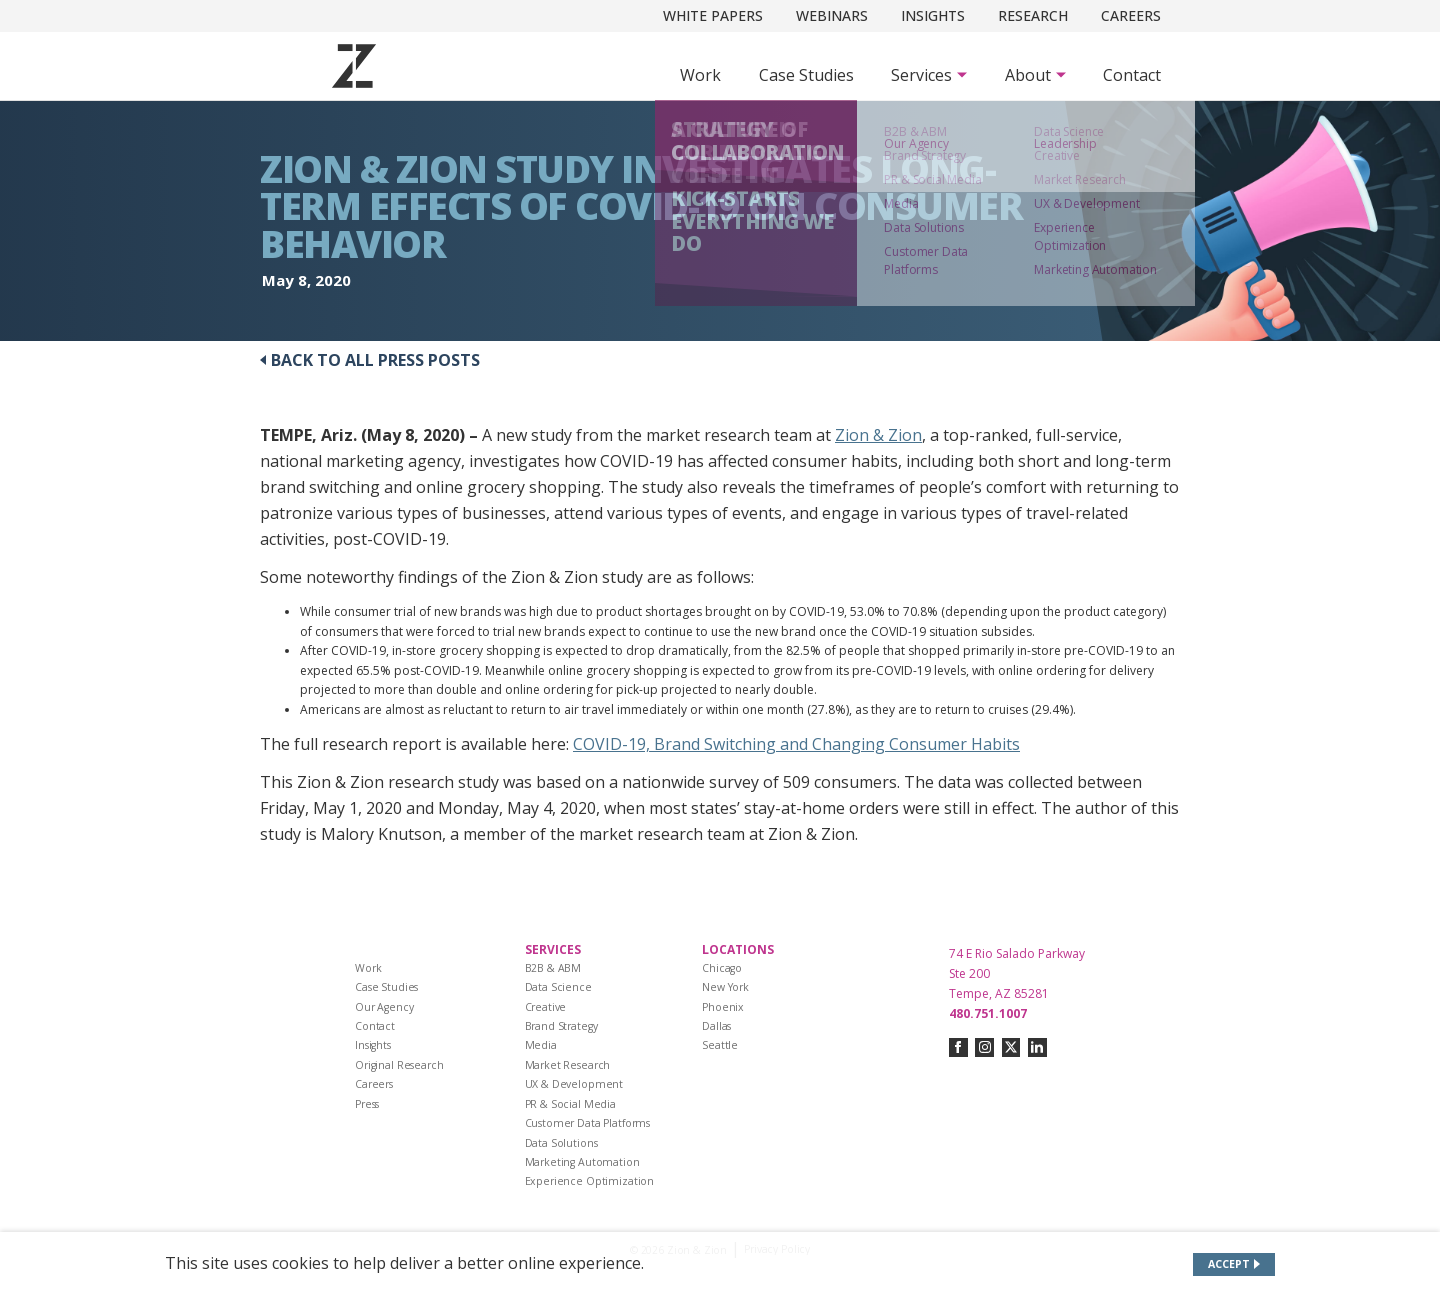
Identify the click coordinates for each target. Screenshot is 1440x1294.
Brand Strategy (561, 1026)
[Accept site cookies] (1234, 1264)
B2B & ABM (553, 968)
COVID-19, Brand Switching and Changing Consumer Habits (796, 744)
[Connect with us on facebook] (958, 1047)
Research (1033, 15)
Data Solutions (561, 1143)
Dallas (716, 1026)
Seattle (720, 1045)
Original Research (399, 1065)
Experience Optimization (590, 1181)
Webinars (832, 15)
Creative (546, 1007)
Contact (1132, 75)
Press (367, 1104)
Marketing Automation (582, 1162)
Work (700, 75)
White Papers (713, 15)
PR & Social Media (571, 1104)
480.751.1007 (988, 1013)
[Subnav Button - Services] (929, 75)
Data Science (558, 987)
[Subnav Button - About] (1035, 75)
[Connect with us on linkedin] (1037, 1047)
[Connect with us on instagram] (984, 1047)
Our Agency (384, 1007)
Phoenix (723, 1007)
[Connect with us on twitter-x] (1011, 1047)
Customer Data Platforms (588, 1123)
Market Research (568, 1065)
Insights (933, 15)
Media (541, 1045)
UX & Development (574, 1084)
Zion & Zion (878, 435)
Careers (1131, 15)
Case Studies (806, 75)
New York (725, 987)
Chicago (722, 968)
